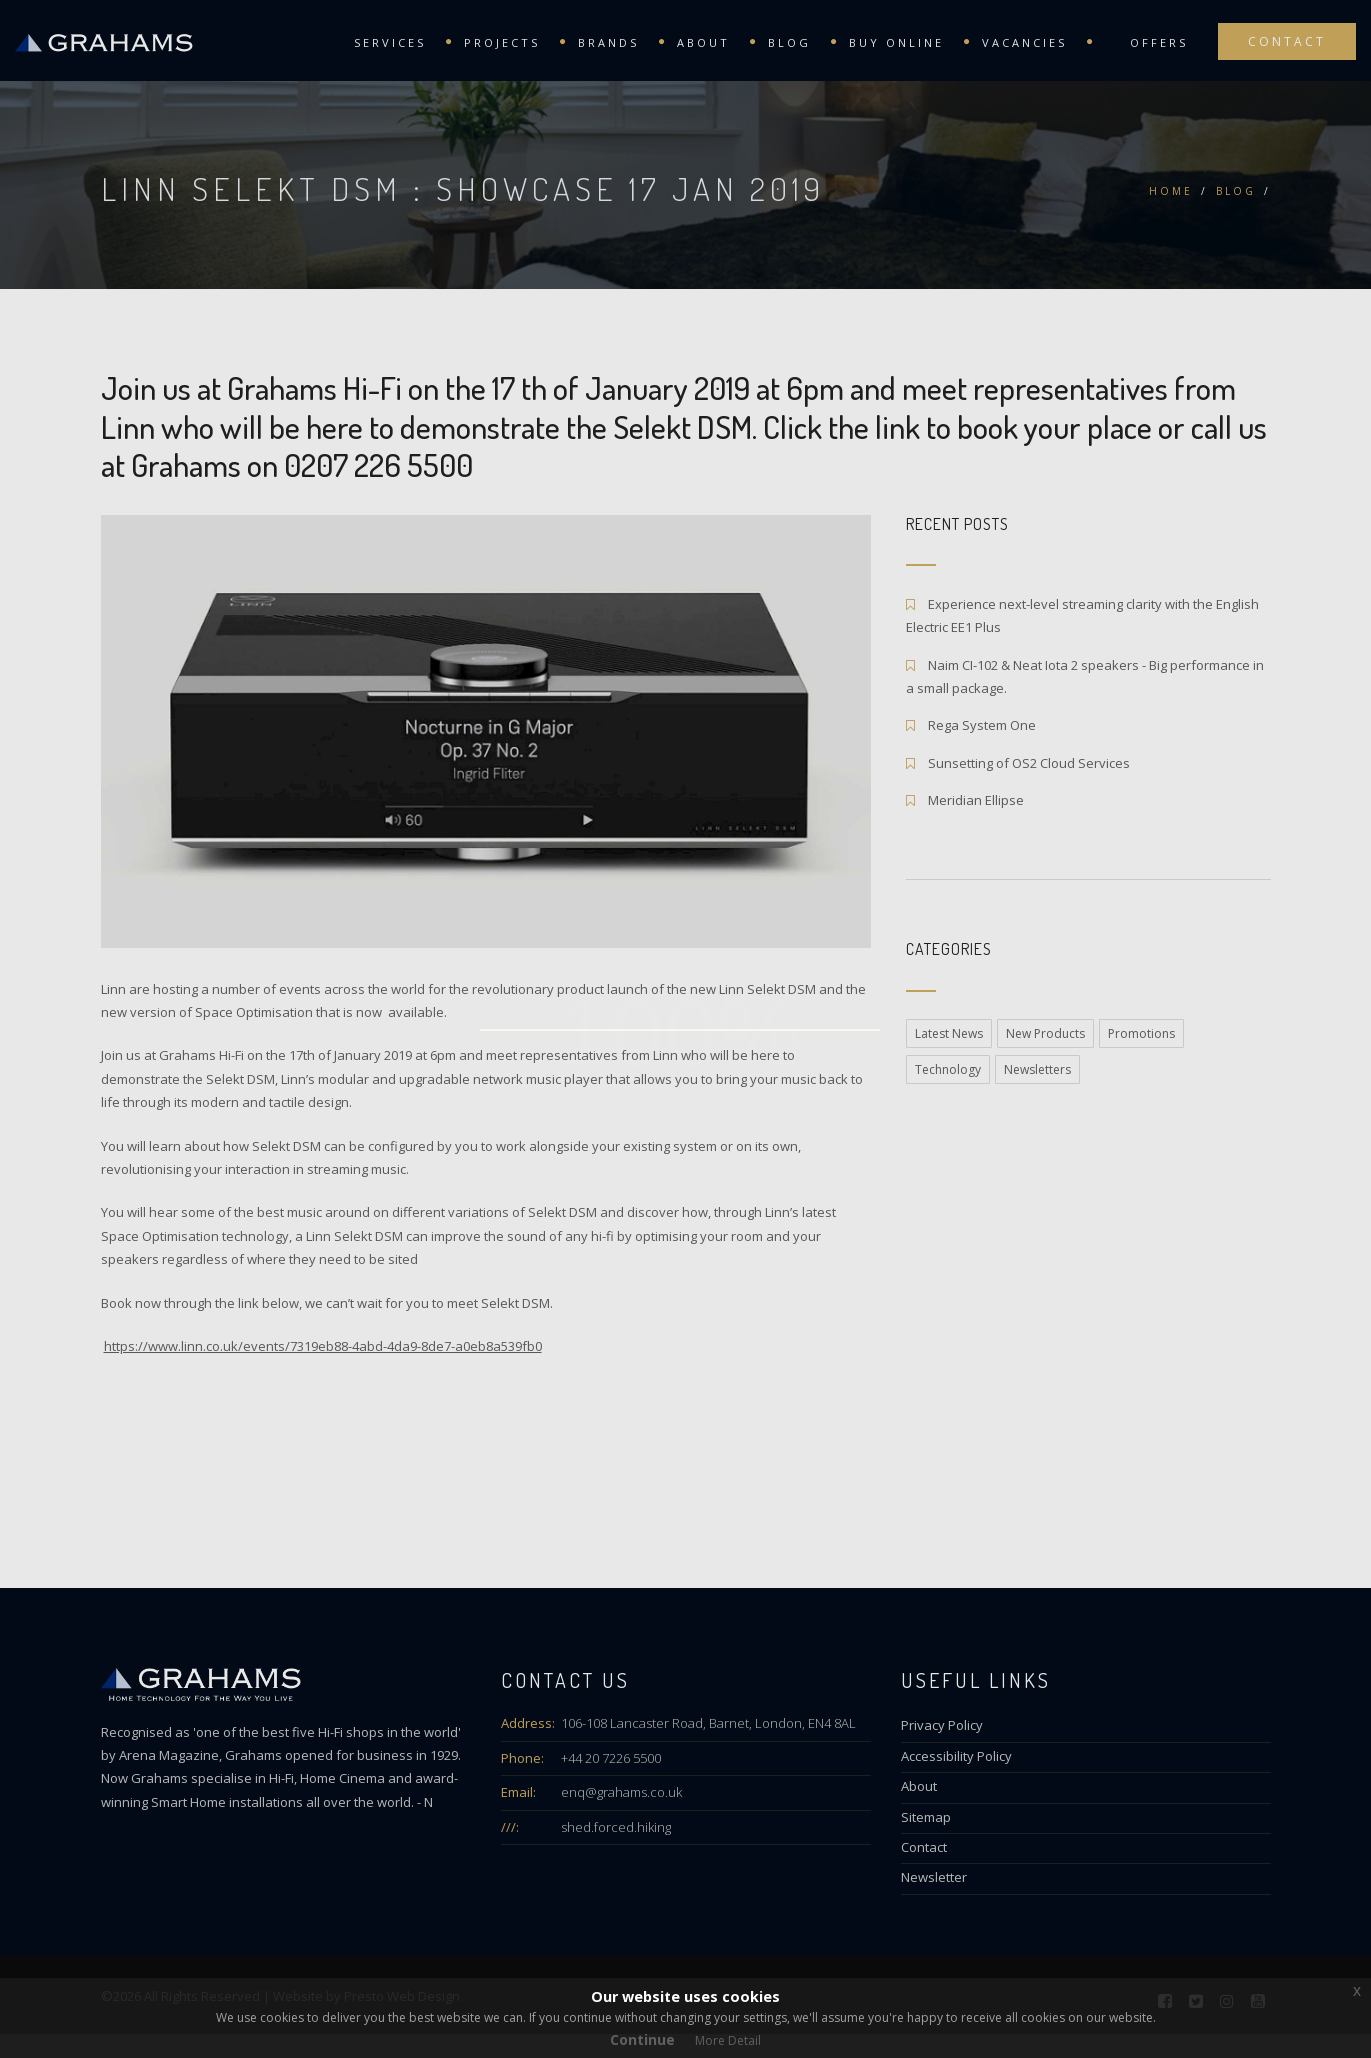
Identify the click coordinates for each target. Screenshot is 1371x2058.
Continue (642, 2039)
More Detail (728, 2040)
